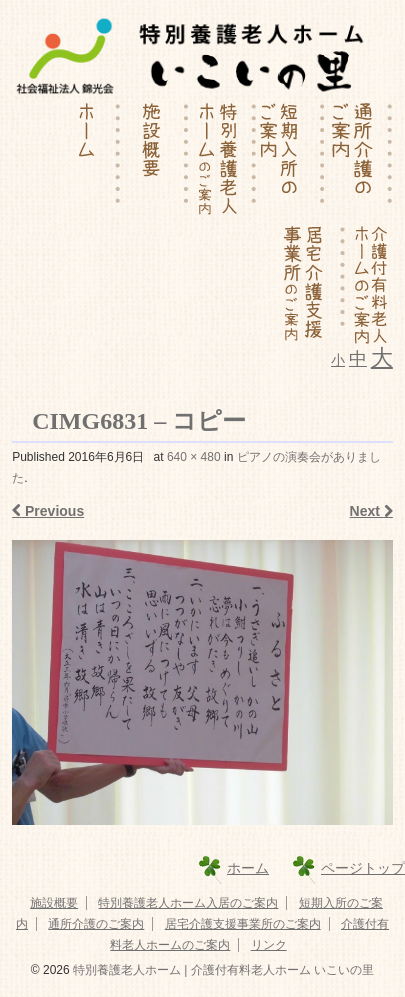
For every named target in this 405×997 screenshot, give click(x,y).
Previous (48, 511)
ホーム (248, 868)
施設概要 (54, 903)
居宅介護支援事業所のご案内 (243, 924)
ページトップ (363, 868)
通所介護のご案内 (96, 924)
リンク (269, 945)
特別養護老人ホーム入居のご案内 (188, 903)
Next (371, 511)
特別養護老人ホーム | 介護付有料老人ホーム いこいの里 (222, 970)
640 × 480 (194, 457)
